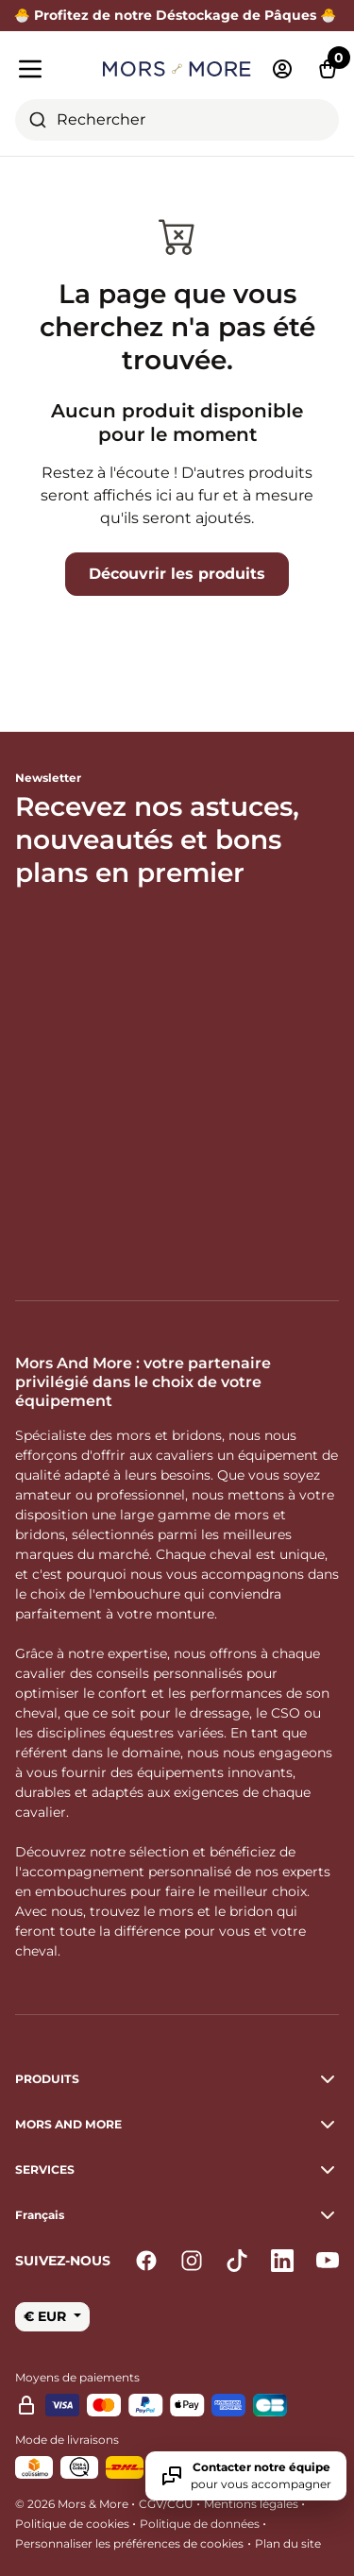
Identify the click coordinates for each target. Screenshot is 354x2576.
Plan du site (288, 2543)
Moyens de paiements (77, 2377)
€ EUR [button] (47, 2316)
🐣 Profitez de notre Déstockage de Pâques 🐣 (177, 15)
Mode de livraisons (67, 2439)
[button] (177, 2215)
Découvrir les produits (177, 574)
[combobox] (177, 120)
